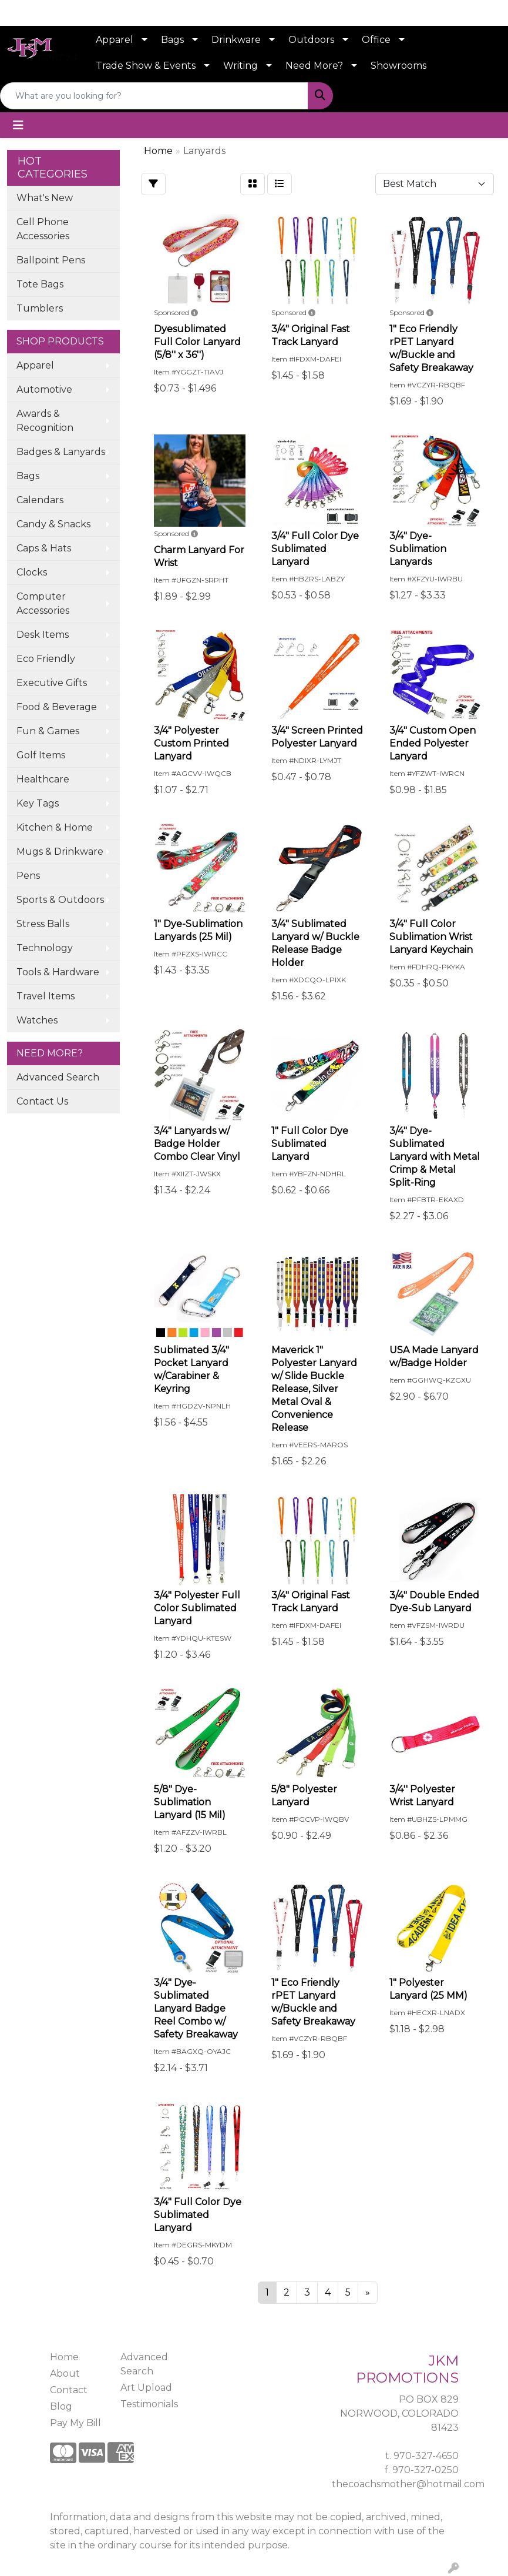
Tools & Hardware (57, 972)
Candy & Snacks (53, 524)
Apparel (114, 39)
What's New (44, 197)
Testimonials (148, 2404)
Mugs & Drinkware (59, 851)
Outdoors (311, 39)
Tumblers (39, 308)
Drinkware (236, 39)
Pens (28, 875)
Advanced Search (57, 1077)
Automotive (44, 389)
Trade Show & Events (146, 65)
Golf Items (40, 755)
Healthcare (42, 779)
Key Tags (37, 803)
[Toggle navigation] (18, 125)
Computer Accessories (42, 603)
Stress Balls (42, 923)
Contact (69, 2390)
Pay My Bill (75, 2422)
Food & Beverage (56, 706)
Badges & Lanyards (60, 451)
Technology (44, 948)
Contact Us (42, 1101)
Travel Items (45, 996)
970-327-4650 (426, 2455)
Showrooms (398, 65)
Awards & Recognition (44, 420)
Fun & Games (47, 731)
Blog (61, 2406)
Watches (37, 1020)
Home (64, 2357)
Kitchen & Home (54, 827)
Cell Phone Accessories (42, 229)
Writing (240, 65)
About (65, 2373)
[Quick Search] (154, 95)
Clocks (31, 572)
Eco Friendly (45, 658)
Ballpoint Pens (50, 260)
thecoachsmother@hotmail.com (408, 2484)
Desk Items (42, 634)
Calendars (39, 500)
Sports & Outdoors (60, 899)
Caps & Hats (43, 548)
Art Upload (146, 2387)
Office (376, 39)
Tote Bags (39, 284)
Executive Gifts (51, 682)
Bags (172, 39)
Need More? (314, 65)
